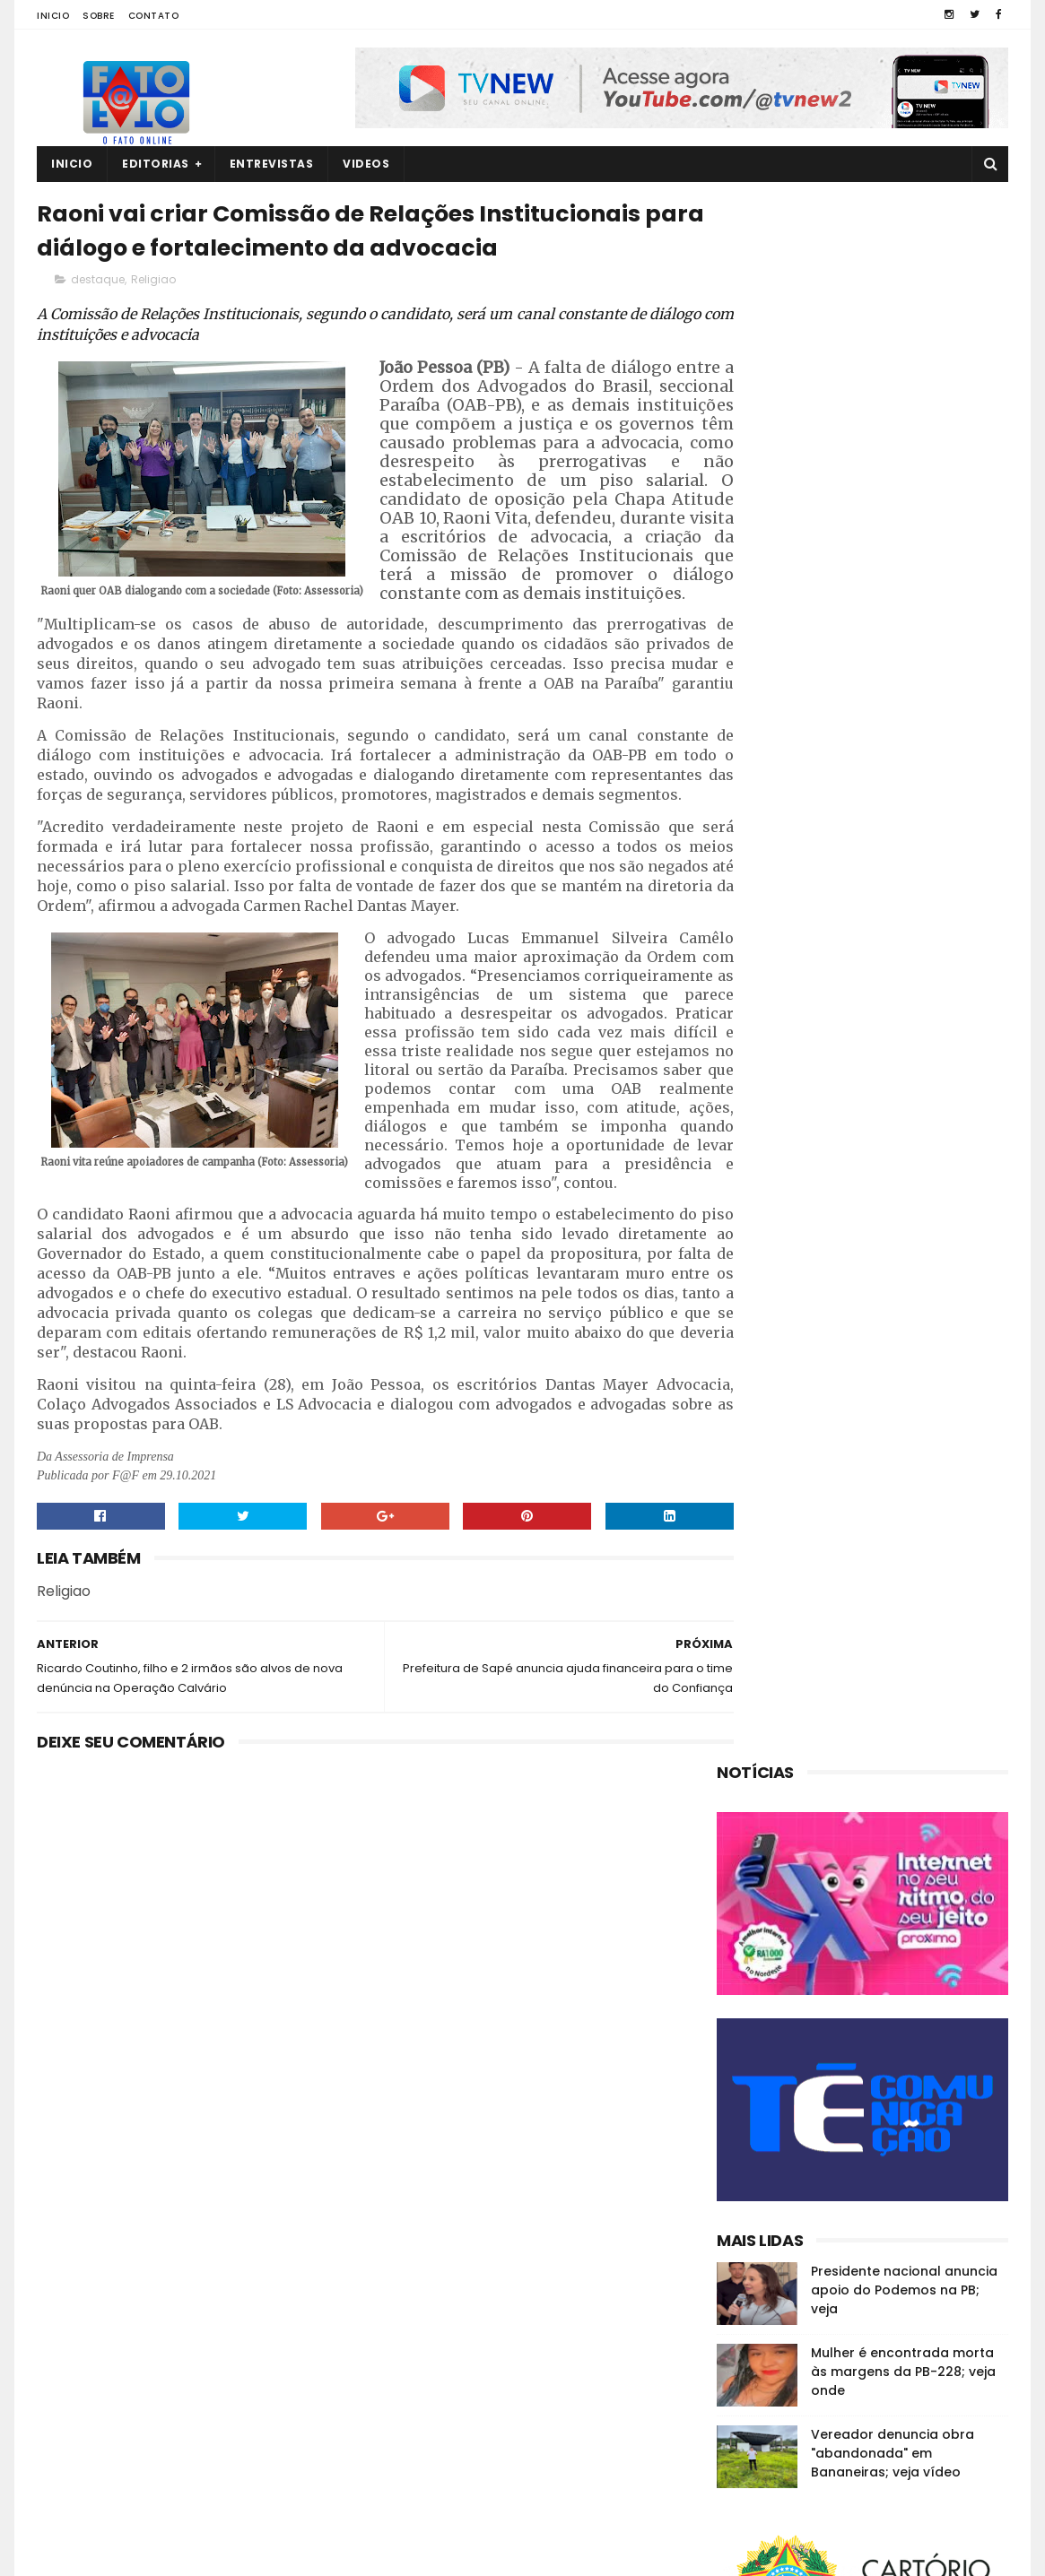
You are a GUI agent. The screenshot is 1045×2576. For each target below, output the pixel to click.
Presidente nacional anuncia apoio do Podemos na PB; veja (904, 728)
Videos (366, 163)
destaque (98, 283)
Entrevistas (272, 163)
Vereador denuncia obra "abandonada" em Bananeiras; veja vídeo (892, 891)
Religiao (153, 283)
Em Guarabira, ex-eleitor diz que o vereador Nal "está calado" (896, 2296)
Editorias (155, 163)
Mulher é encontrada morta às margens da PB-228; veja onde (903, 809)
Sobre (99, 15)
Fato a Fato (179, 2553)
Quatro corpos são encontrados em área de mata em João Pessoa (894, 2388)
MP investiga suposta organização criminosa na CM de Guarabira (889, 2469)
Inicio (53, 15)
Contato (153, 15)
